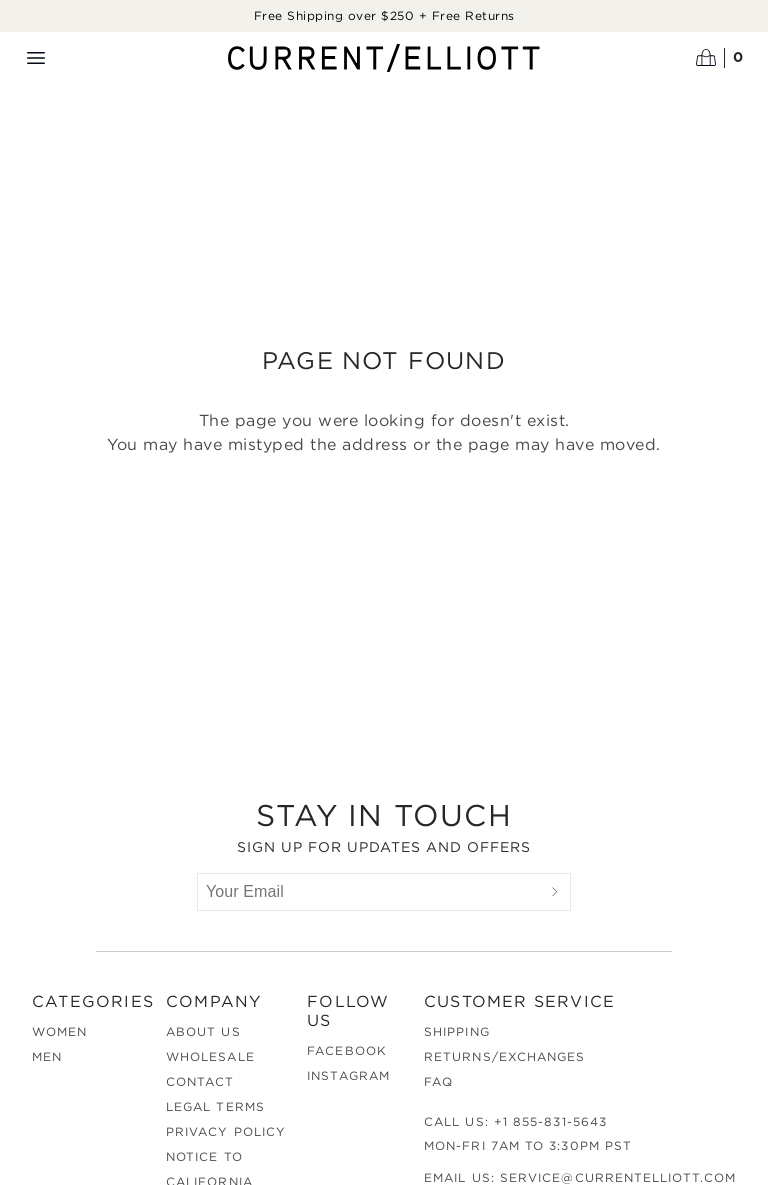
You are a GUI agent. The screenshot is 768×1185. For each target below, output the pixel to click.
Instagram (348, 1075)
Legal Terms (215, 1106)
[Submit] (555, 892)
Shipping (457, 1031)
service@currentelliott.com (618, 1177)
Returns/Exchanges (504, 1056)
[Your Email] (369, 892)
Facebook (347, 1050)
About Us (203, 1031)
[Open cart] (720, 58)
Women (59, 1031)
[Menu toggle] (36, 58)
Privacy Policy (226, 1131)
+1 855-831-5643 (550, 1121)
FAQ (438, 1081)
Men (47, 1056)
